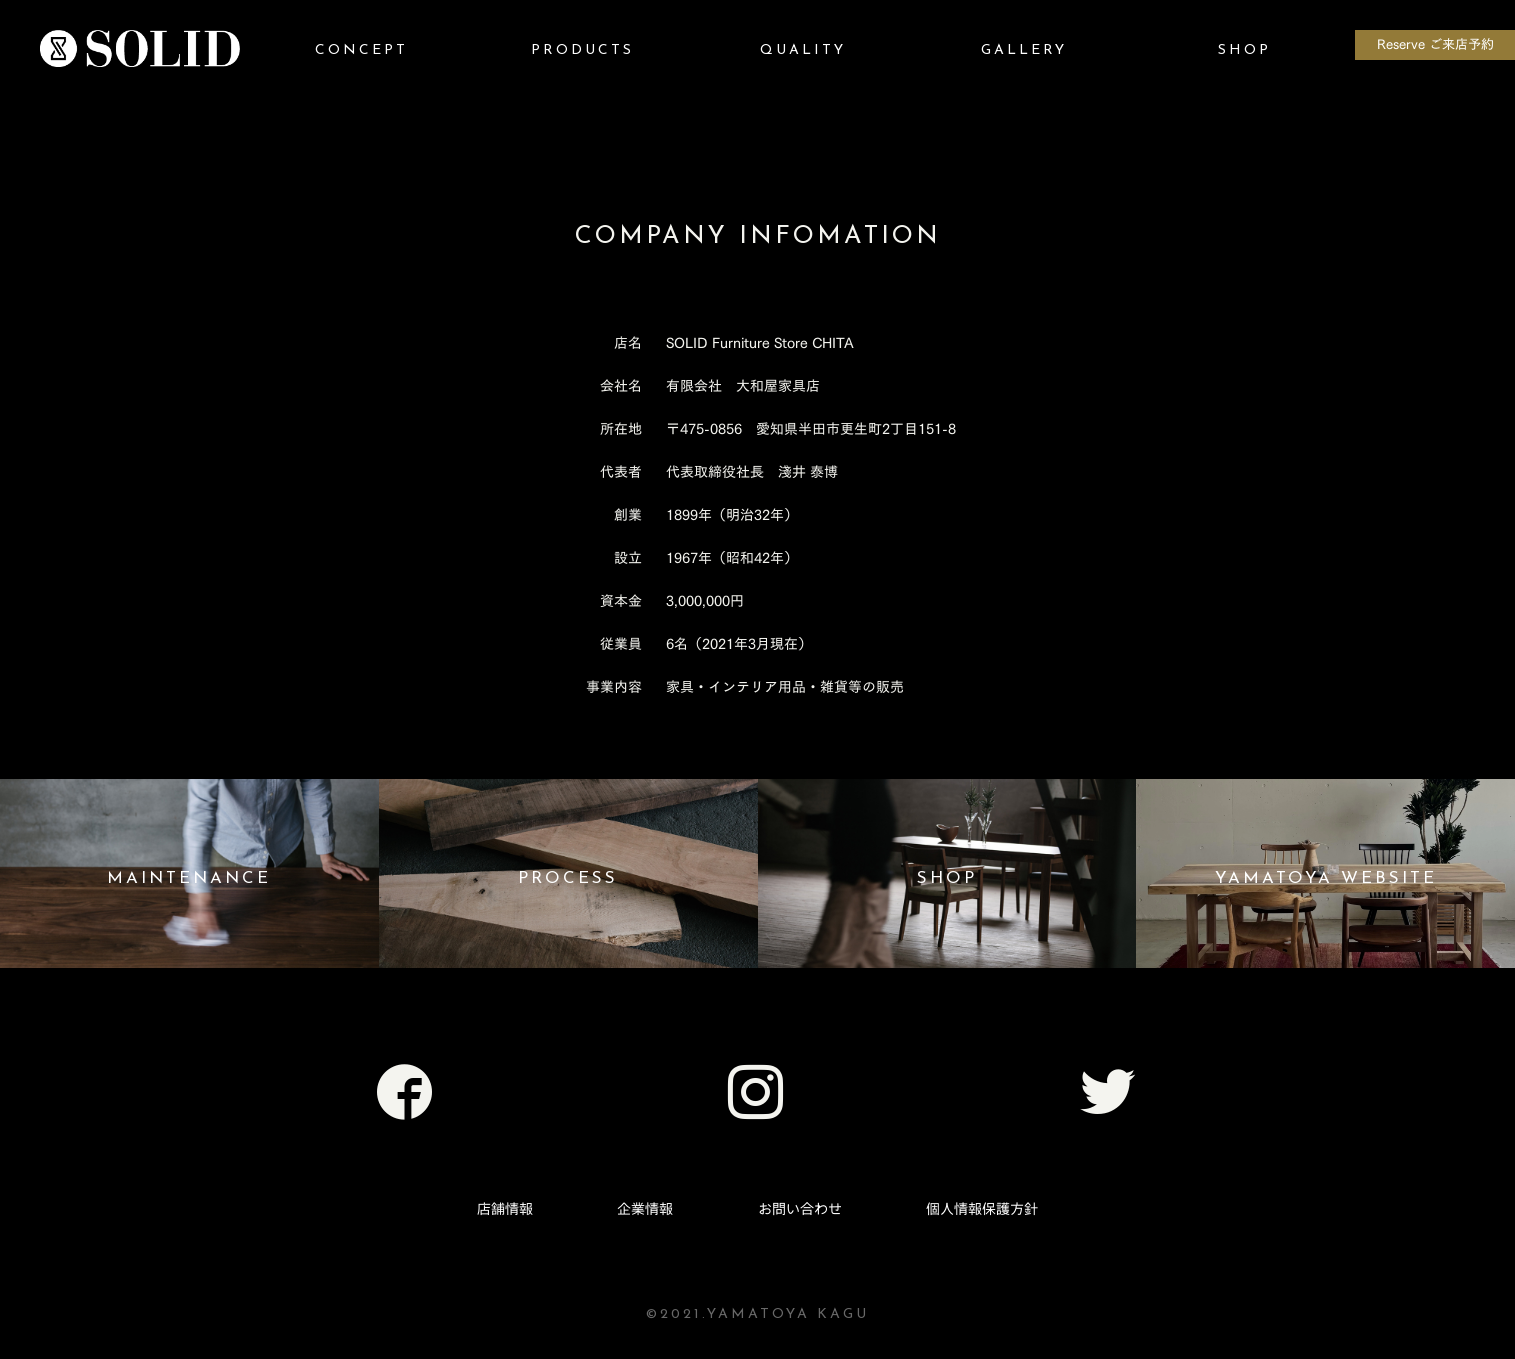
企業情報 (645, 1208)
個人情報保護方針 (982, 1208)
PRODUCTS (582, 50)
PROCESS (568, 878)
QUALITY (803, 50)
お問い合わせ (800, 1208)
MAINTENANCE (189, 878)
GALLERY (1024, 50)
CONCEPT (361, 50)
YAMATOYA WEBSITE (1326, 878)
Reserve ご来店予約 (1435, 44)
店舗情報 (505, 1208)
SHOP (1244, 50)
